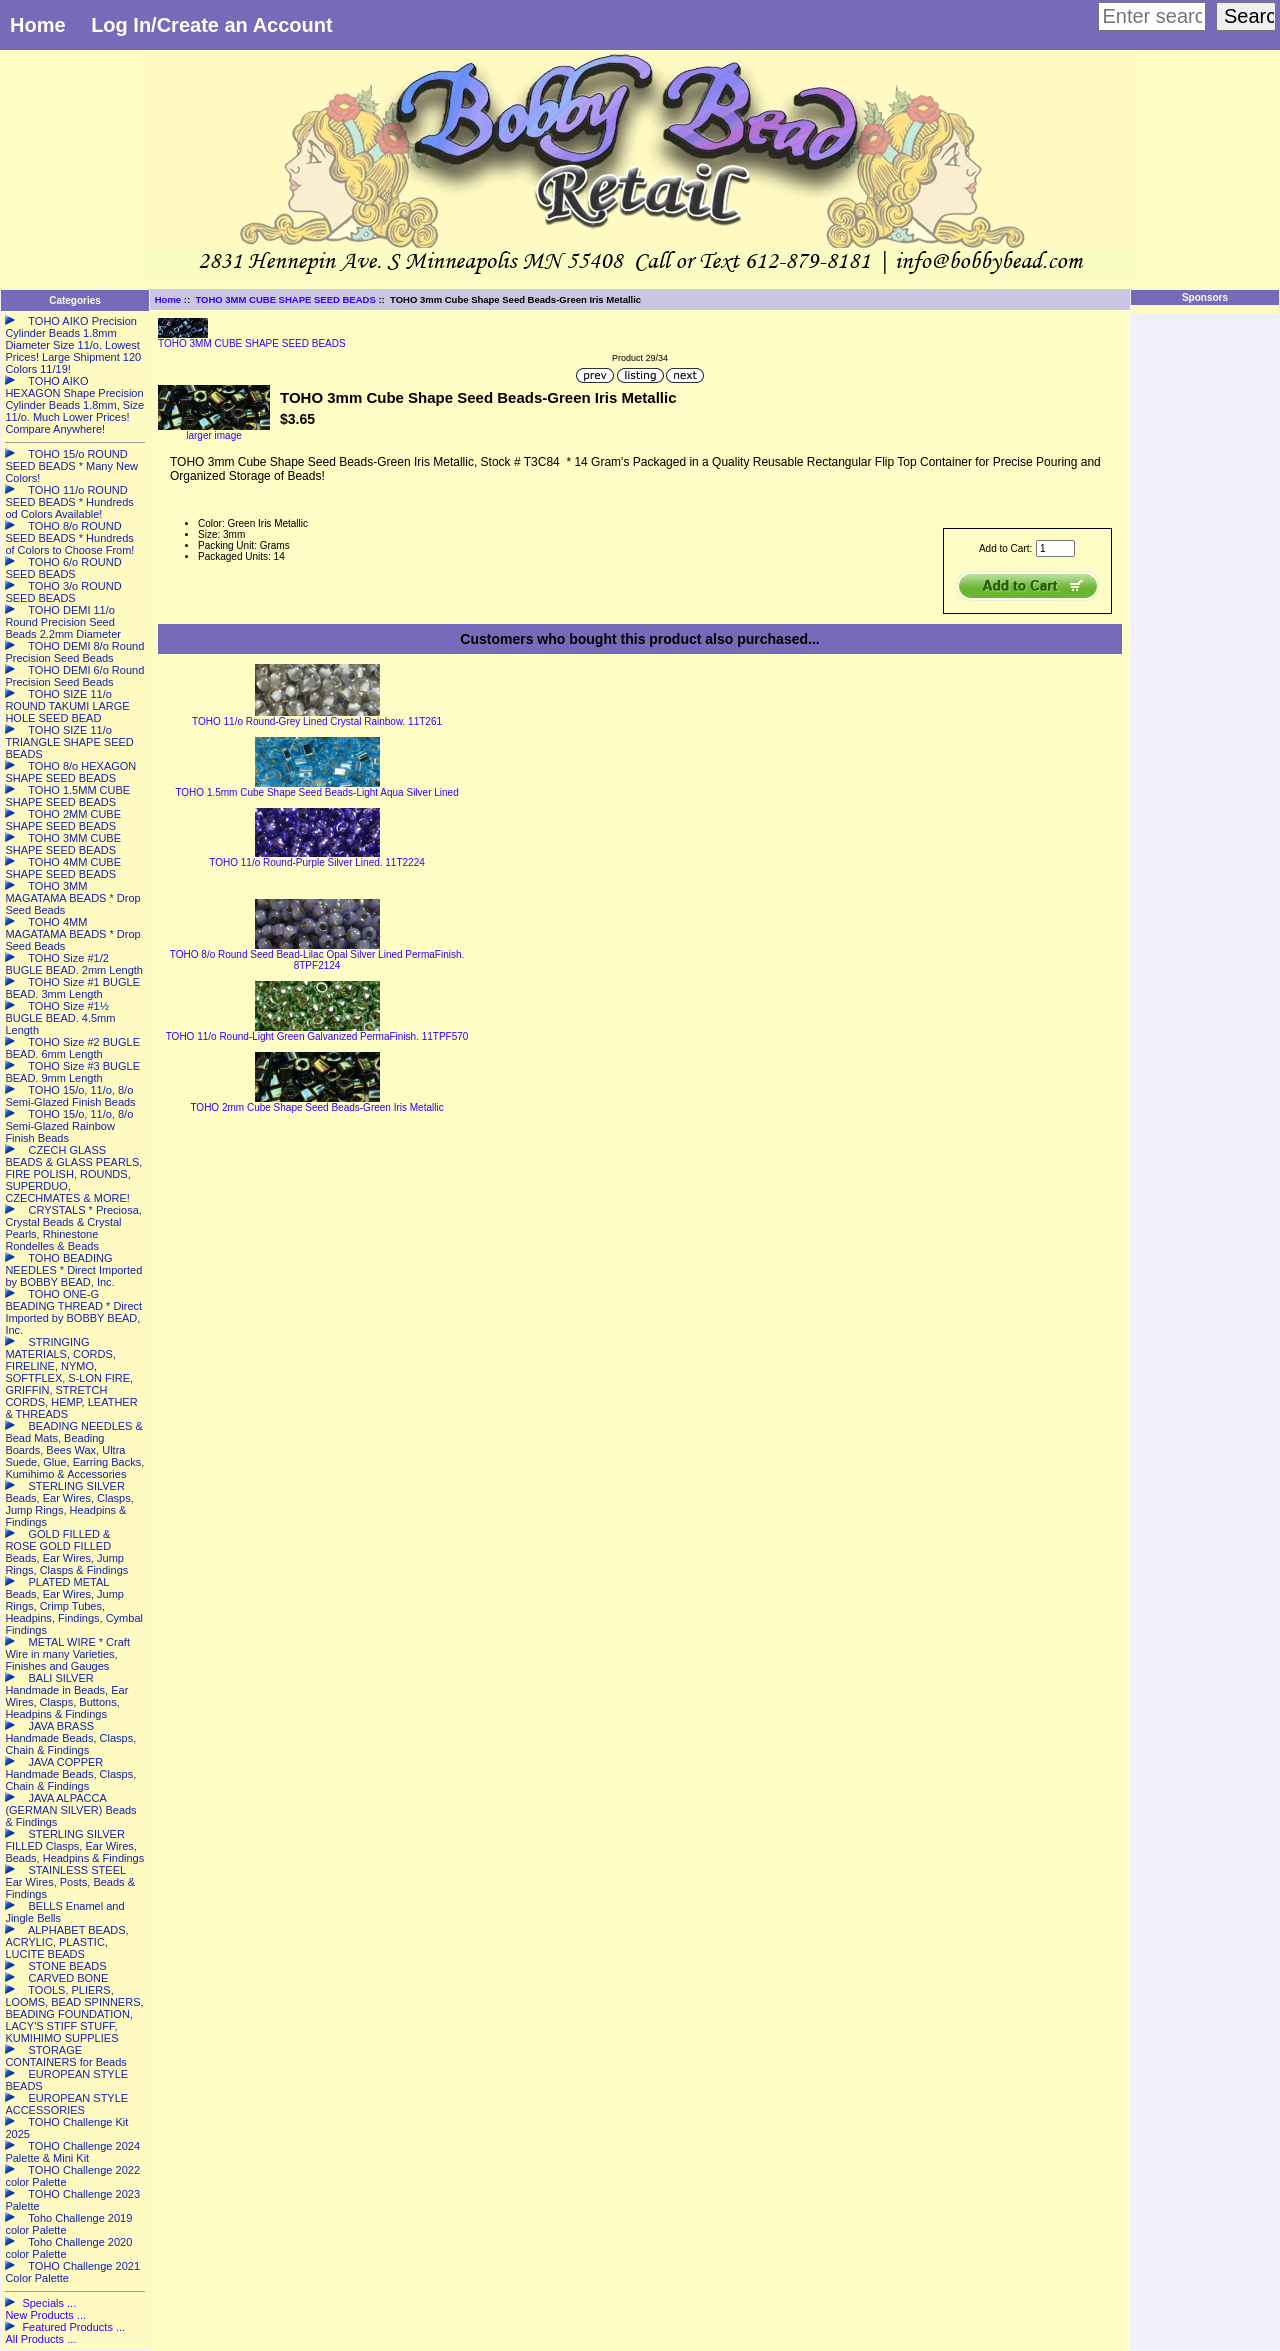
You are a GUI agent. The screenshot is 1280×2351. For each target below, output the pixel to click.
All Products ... (40, 2339)
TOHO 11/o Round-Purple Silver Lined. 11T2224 (317, 862)
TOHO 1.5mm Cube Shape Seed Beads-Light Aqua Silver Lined (316, 792)
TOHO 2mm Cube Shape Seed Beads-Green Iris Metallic (316, 1107)
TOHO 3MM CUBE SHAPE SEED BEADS (285, 299)
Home (38, 25)
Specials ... (49, 2303)
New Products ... (45, 2315)
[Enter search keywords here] (1152, 16)
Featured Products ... (73, 2327)
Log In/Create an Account (212, 25)
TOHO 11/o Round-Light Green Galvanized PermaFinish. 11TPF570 (317, 1036)
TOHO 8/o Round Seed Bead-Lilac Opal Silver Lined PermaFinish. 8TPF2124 (317, 960)
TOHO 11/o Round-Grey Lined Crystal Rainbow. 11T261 (317, 721)
